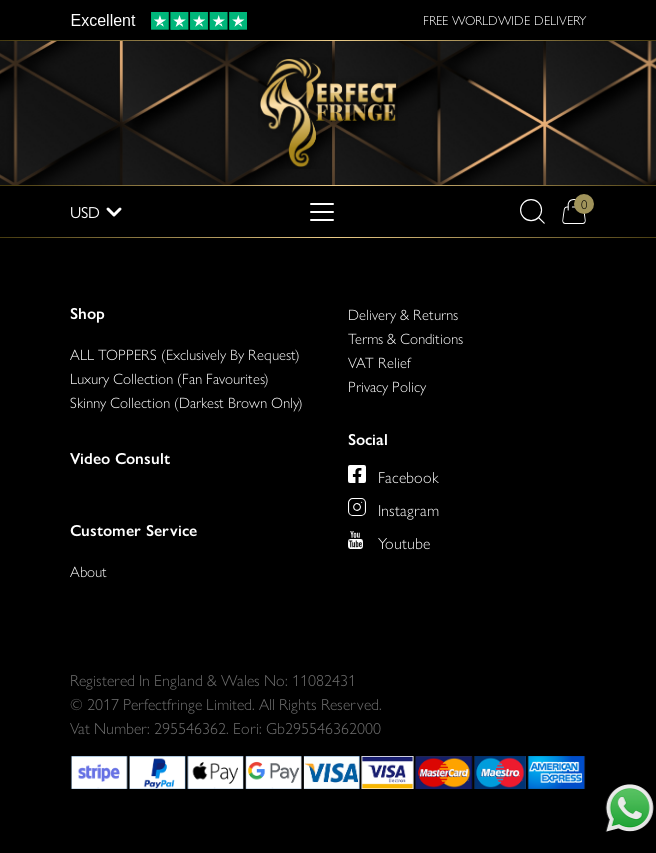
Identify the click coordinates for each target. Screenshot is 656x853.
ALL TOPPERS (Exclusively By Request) (185, 353)
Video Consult (120, 458)
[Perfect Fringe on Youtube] (389, 540)
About (88, 570)
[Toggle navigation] (322, 212)
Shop (87, 313)
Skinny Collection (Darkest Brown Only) (186, 401)
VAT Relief (379, 361)
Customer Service (133, 530)
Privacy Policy (387, 385)
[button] (532, 211)
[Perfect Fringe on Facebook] (393, 474)
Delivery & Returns (403, 313)
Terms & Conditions (405, 337)
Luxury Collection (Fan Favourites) (169, 377)
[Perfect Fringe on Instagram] (393, 507)
